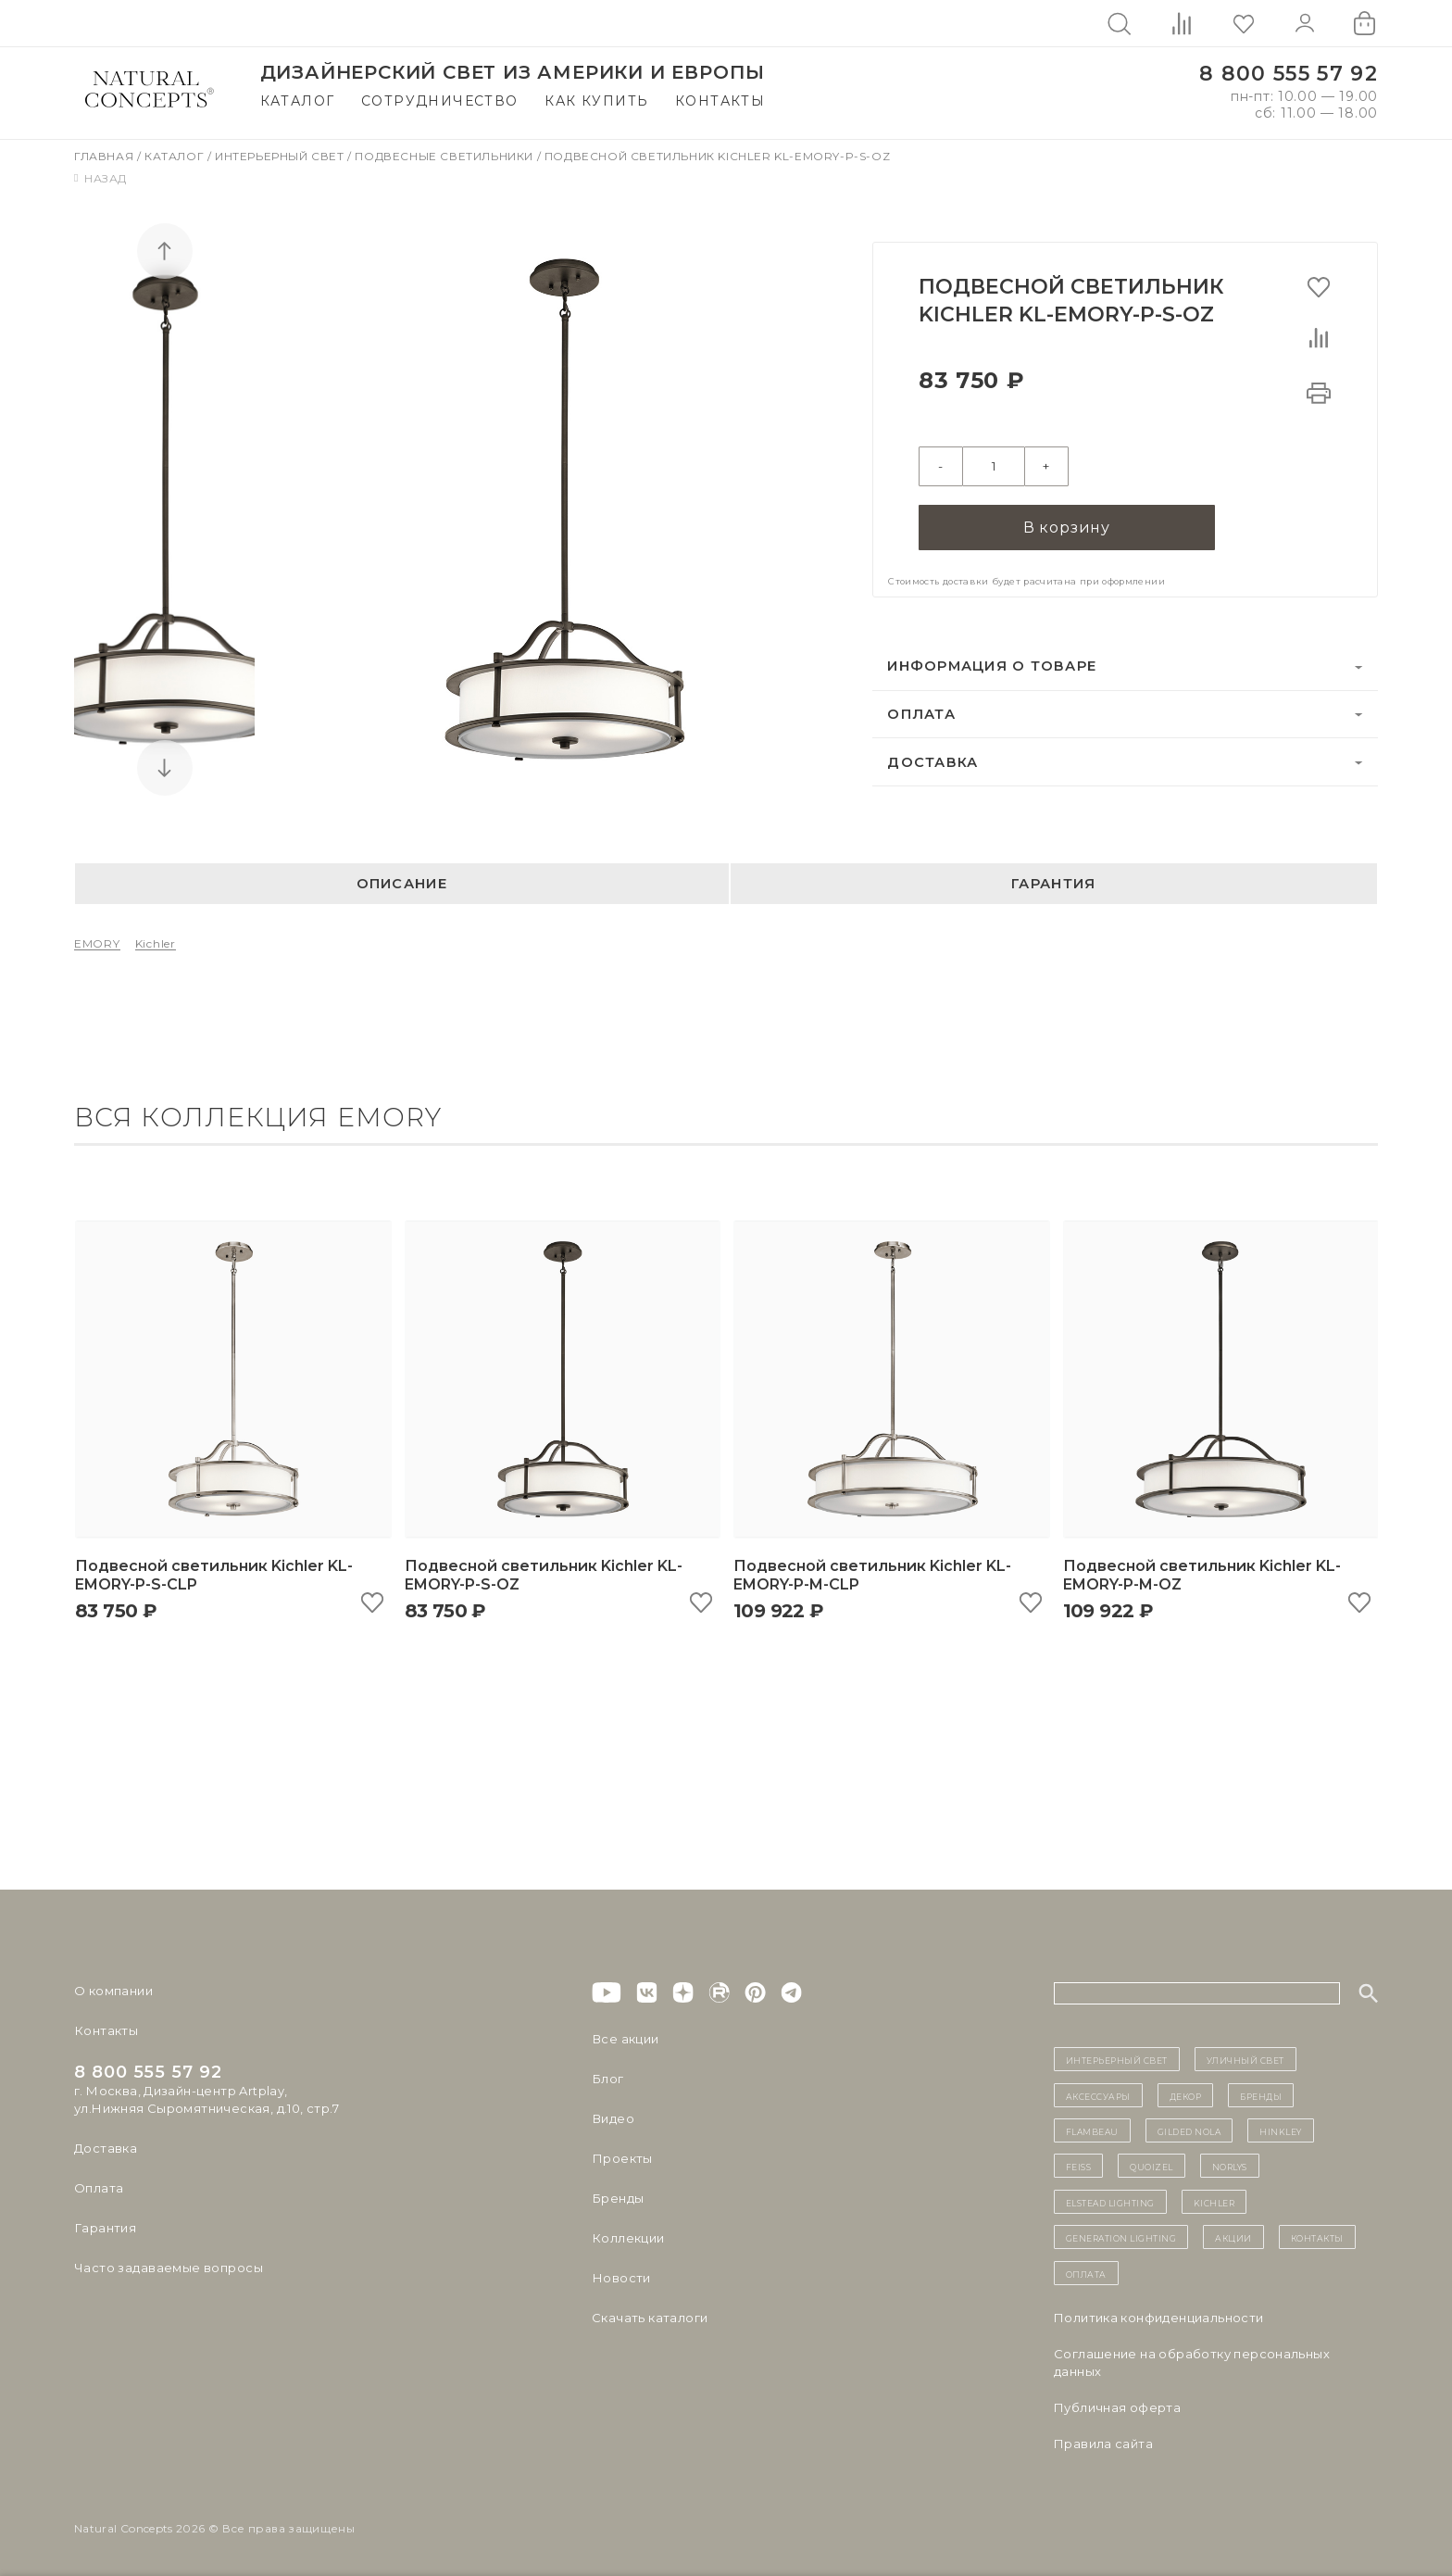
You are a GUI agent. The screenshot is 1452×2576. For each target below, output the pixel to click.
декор (1186, 2095)
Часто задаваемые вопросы (168, 2267)
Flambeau (1092, 2130)
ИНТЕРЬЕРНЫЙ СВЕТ (1117, 2059)
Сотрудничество (440, 101)
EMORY (97, 943)
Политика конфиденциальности (1159, 2317)
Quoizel (1151, 2165)
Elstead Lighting (1110, 2201)
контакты (1317, 2237)
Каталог (297, 101)
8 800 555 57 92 (1288, 73)
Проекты (622, 2158)
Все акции (625, 2038)
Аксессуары (1098, 2095)
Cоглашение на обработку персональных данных (1192, 2362)
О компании (113, 1990)
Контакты (720, 101)
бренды (1261, 2095)
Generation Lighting (1121, 2237)
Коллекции (628, 2237)
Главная (105, 156)
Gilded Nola (1189, 2130)
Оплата (921, 714)
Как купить (596, 101)
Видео (612, 2118)
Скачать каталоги (649, 2317)
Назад (100, 178)
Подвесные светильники (445, 156)
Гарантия (1053, 883)
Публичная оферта (1117, 2407)
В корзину (1066, 527)
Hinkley (1280, 2130)
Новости (621, 2277)
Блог (607, 2078)
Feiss (1079, 2165)
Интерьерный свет (281, 156)
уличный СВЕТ (1245, 2059)
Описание (402, 883)
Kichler (155, 943)
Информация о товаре (991, 666)
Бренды (617, 2198)
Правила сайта (1103, 2443)
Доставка (932, 761)
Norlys (1229, 2165)
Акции (1233, 2237)
